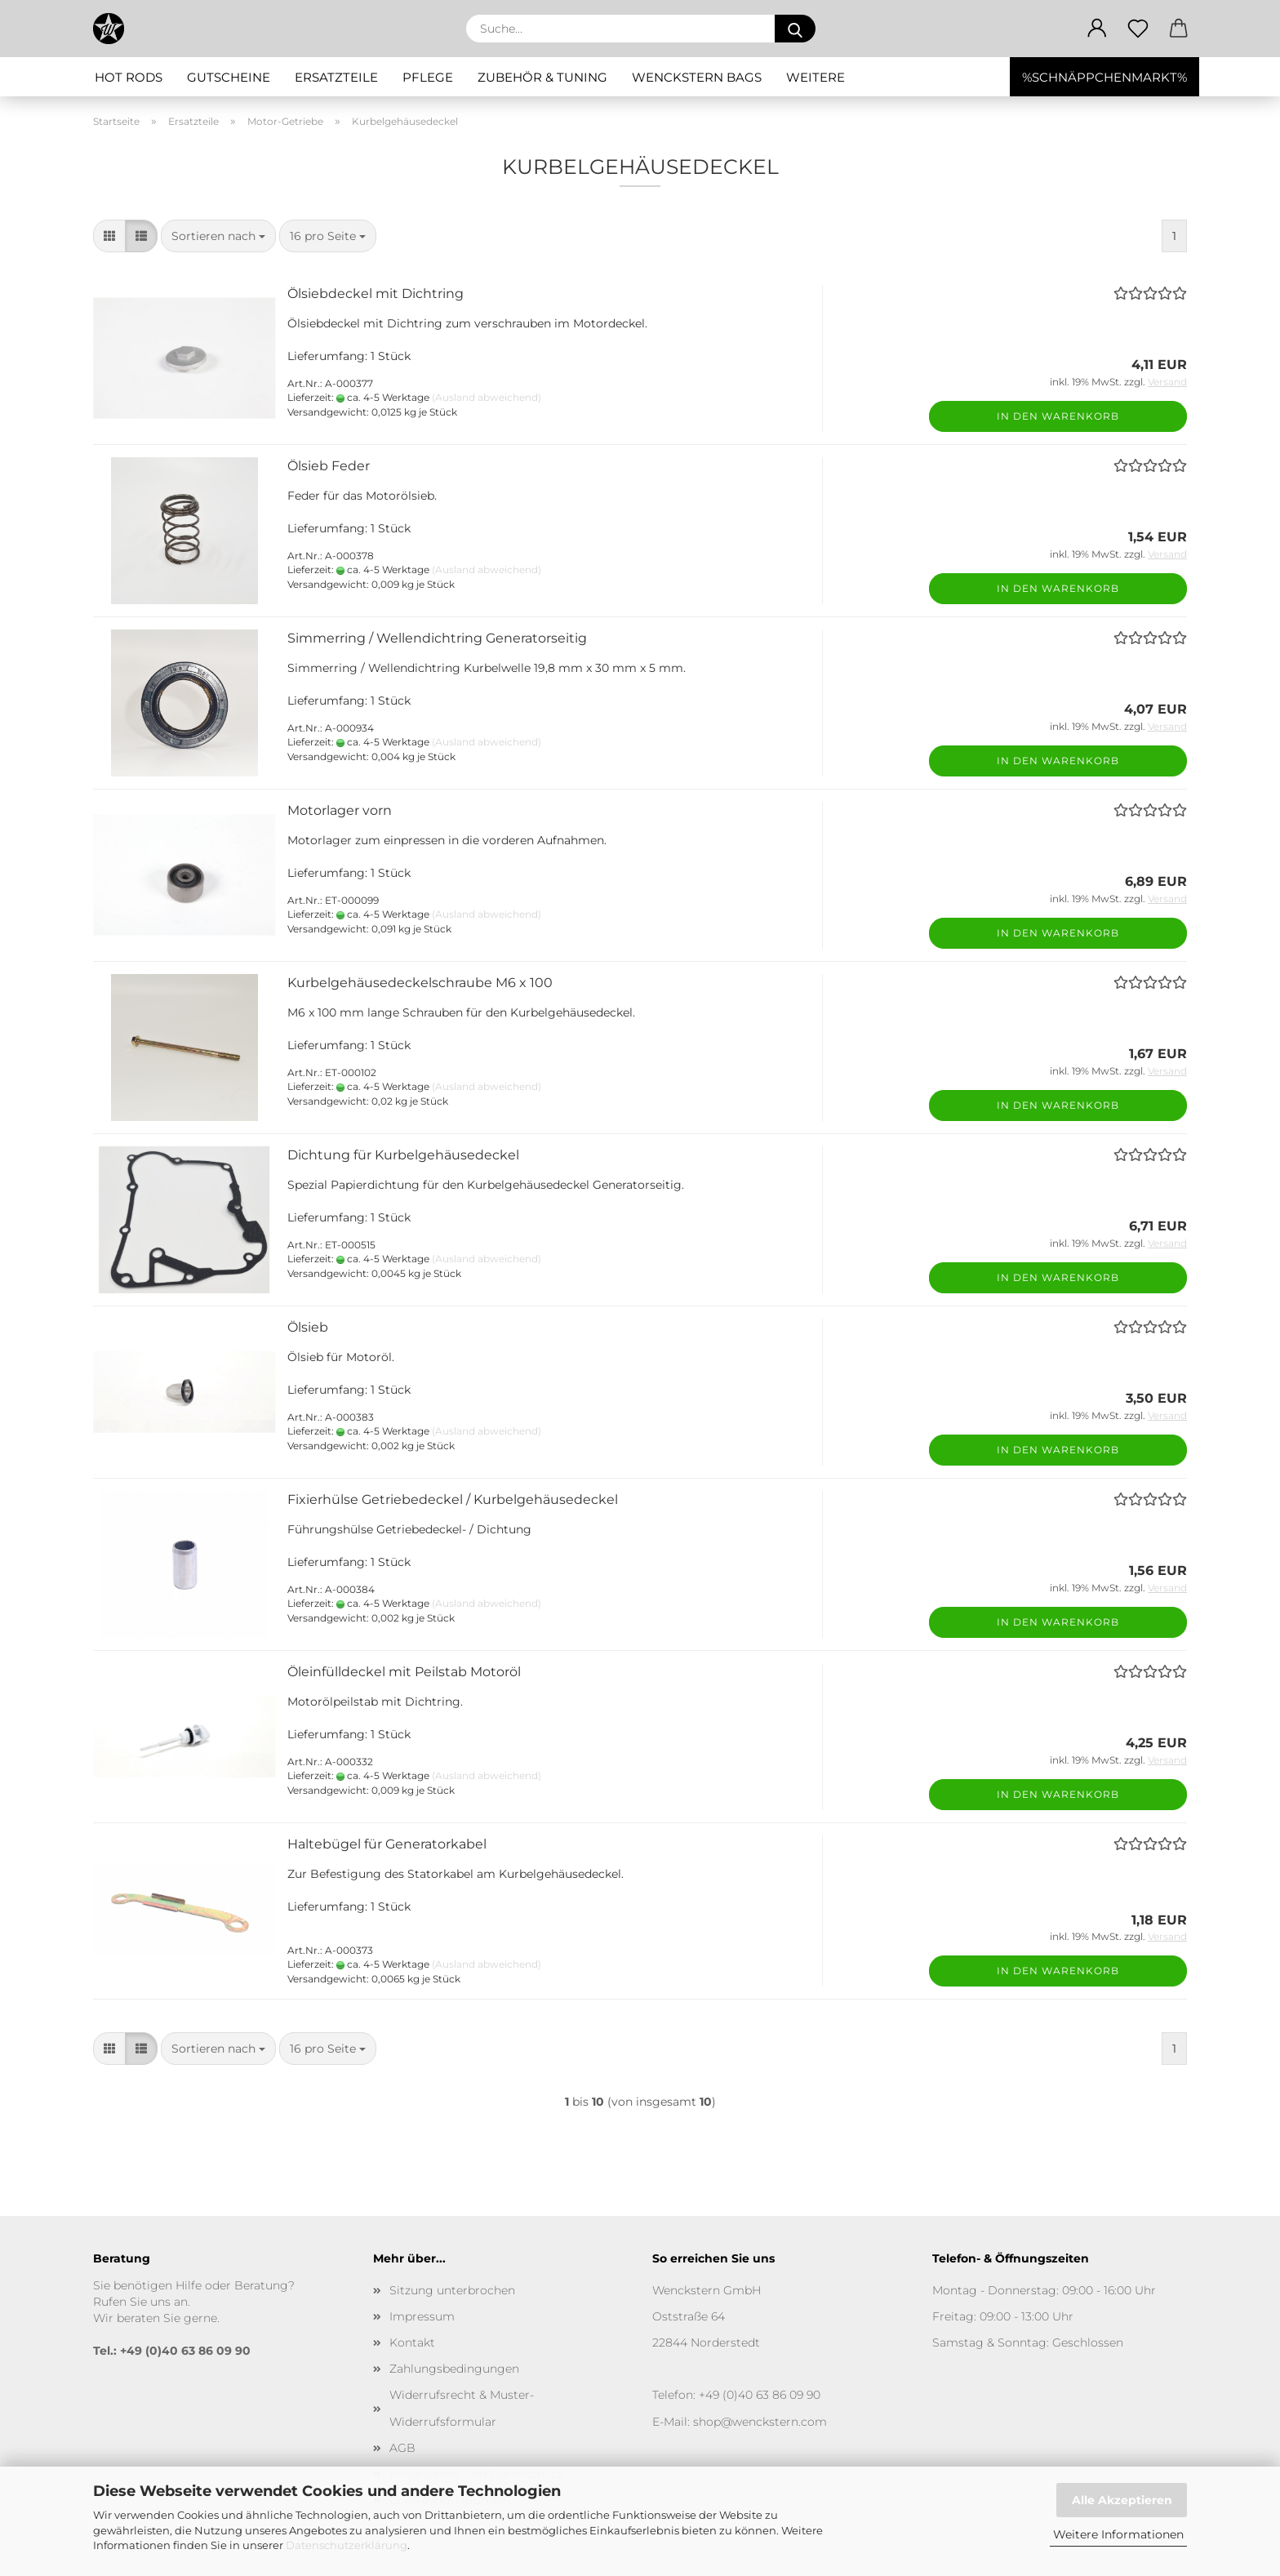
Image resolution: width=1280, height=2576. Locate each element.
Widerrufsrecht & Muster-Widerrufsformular (461, 2407)
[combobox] (218, 236)
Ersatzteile (336, 77)
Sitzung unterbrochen (452, 2290)
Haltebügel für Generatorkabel (387, 1844)
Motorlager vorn (339, 810)
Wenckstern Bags (697, 77)
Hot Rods (128, 77)
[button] (1097, 28)
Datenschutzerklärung (346, 2545)
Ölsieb (307, 1327)
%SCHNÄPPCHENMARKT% (1104, 77)
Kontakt (412, 2342)
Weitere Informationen (1118, 2534)
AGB (402, 2447)
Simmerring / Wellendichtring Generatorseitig (437, 638)
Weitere (815, 77)
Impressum (422, 2316)
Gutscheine (228, 77)
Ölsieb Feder (328, 466)
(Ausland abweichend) (486, 397)
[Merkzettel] (1138, 28)
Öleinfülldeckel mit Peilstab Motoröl (404, 1672)
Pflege (427, 77)
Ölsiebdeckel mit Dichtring (375, 293)
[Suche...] (795, 28)
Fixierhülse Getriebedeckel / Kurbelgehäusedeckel (452, 1499)
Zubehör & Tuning (542, 77)
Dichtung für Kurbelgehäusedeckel (403, 1155)
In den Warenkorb (1058, 416)
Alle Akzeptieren (1122, 2500)
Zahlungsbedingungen (454, 2368)
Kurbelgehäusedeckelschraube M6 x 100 (420, 982)
